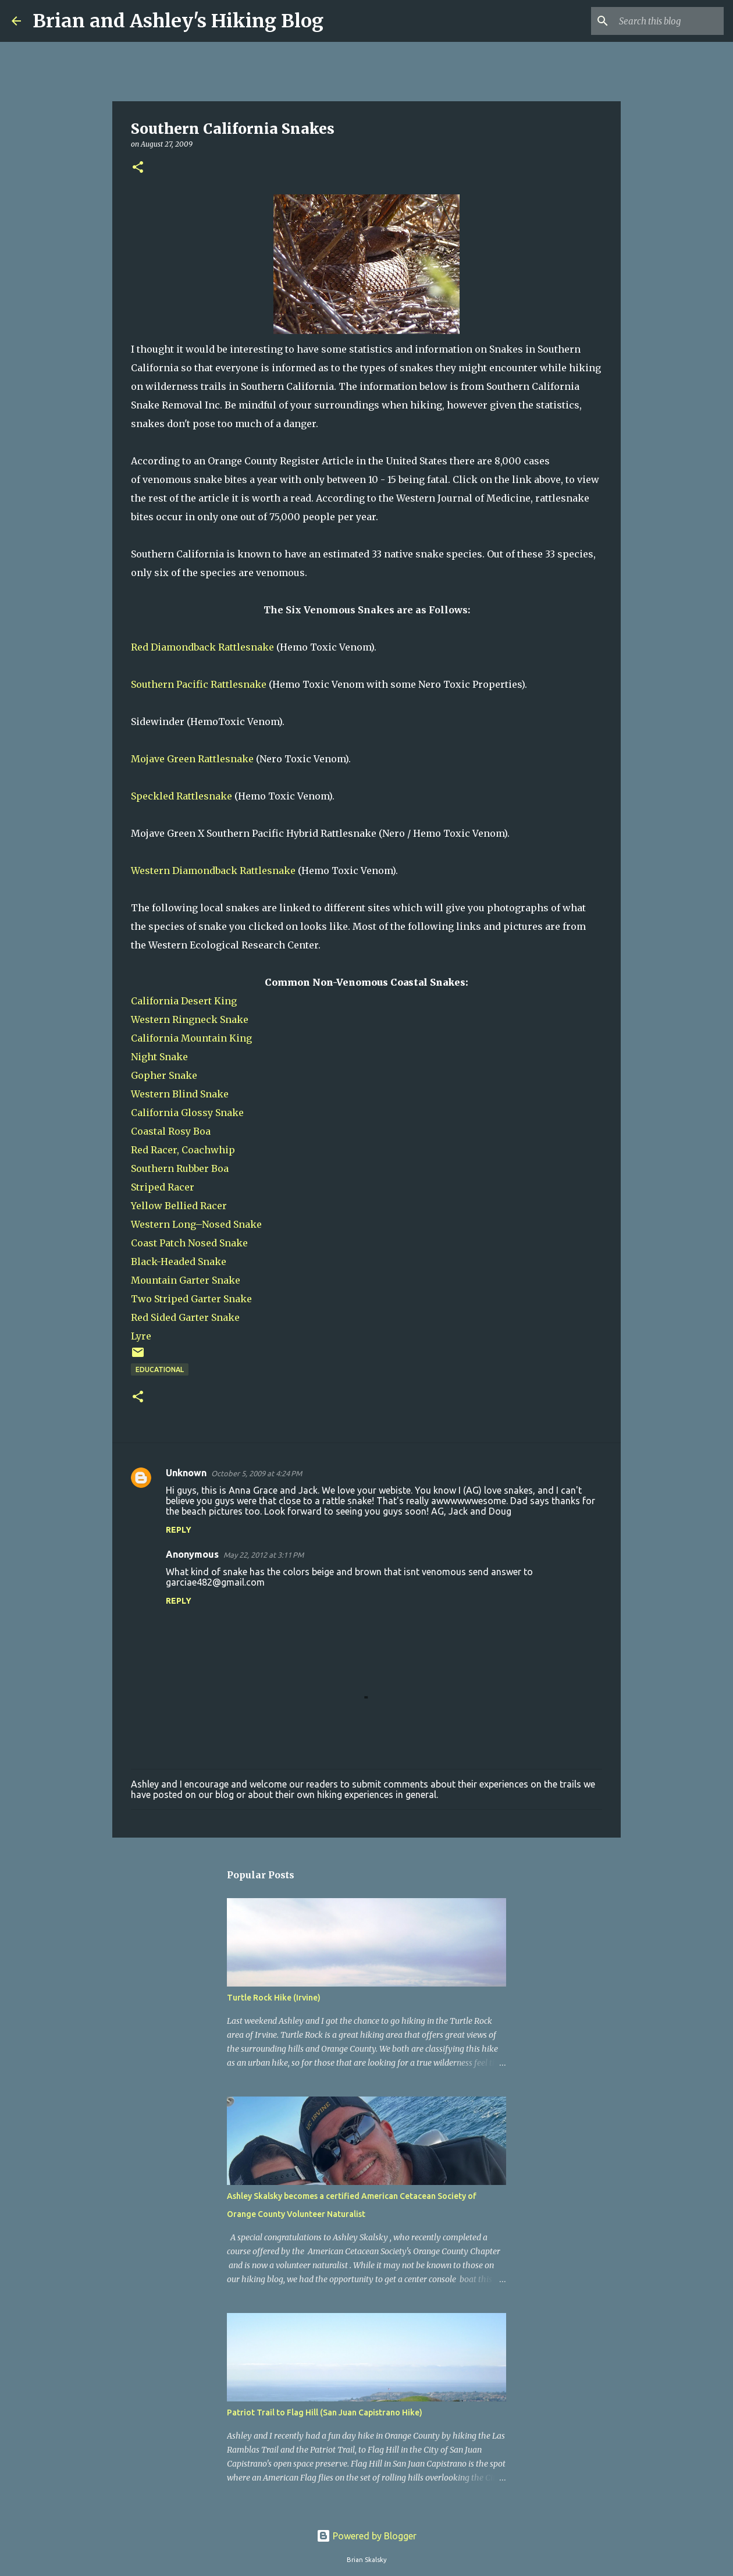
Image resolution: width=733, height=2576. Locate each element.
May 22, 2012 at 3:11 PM (263, 1555)
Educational (160, 1369)
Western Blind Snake (180, 1094)
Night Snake (159, 1057)
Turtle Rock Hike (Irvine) (274, 1997)
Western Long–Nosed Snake (196, 1224)
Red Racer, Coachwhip (183, 1150)
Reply (178, 1529)
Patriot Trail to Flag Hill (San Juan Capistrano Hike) (324, 2412)
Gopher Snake (164, 1075)
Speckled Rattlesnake (181, 796)
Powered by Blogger (366, 2536)
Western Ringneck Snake (189, 1019)
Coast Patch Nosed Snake (189, 1243)
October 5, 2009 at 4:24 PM (256, 1473)
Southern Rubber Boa (180, 1168)
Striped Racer (162, 1187)
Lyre (141, 1336)
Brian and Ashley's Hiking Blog (178, 21)
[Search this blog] (663, 21)
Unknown (186, 1473)
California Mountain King (191, 1038)
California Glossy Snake (187, 1112)
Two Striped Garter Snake (191, 1299)
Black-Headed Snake (178, 1261)
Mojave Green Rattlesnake (192, 759)
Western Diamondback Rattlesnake (213, 870)
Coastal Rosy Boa (171, 1131)
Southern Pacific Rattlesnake (198, 684)
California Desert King (184, 1001)
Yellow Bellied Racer (179, 1205)
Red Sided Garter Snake (185, 1317)
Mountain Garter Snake (185, 1280)
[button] (138, 168)
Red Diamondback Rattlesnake (202, 647)
